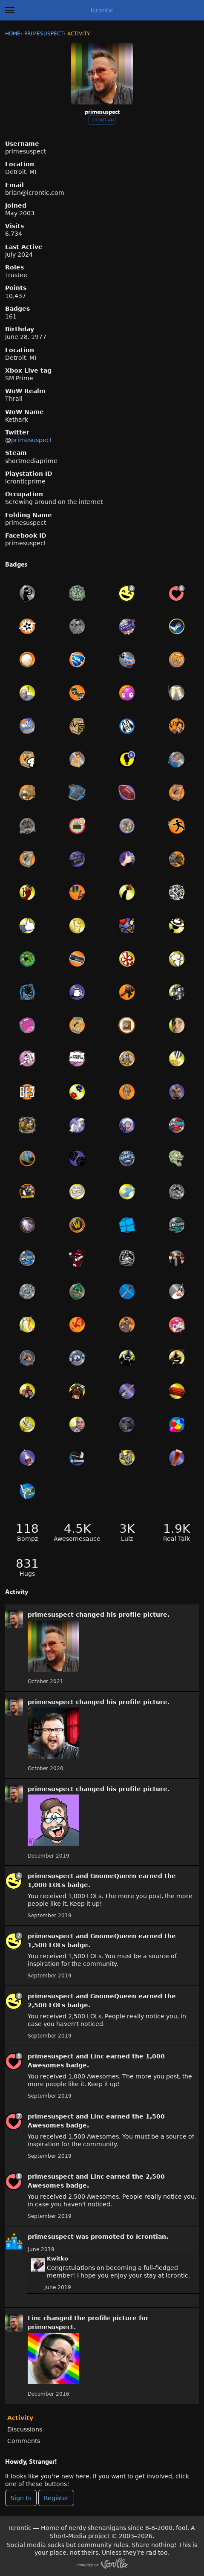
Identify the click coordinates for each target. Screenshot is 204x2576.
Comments (23, 2440)
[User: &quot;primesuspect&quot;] (14, 1619)
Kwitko (57, 2258)
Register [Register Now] (56, 2498)
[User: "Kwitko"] (38, 2265)
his (111, 1614)
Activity (20, 2417)
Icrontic (102, 10)
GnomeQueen (113, 1876)
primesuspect (31, 440)
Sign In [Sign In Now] (21, 2498)
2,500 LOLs (46, 2005)
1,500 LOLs (46, 1945)
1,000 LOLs (46, 1884)
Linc (97, 2056)
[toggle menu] (9, 10)
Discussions (24, 2429)
